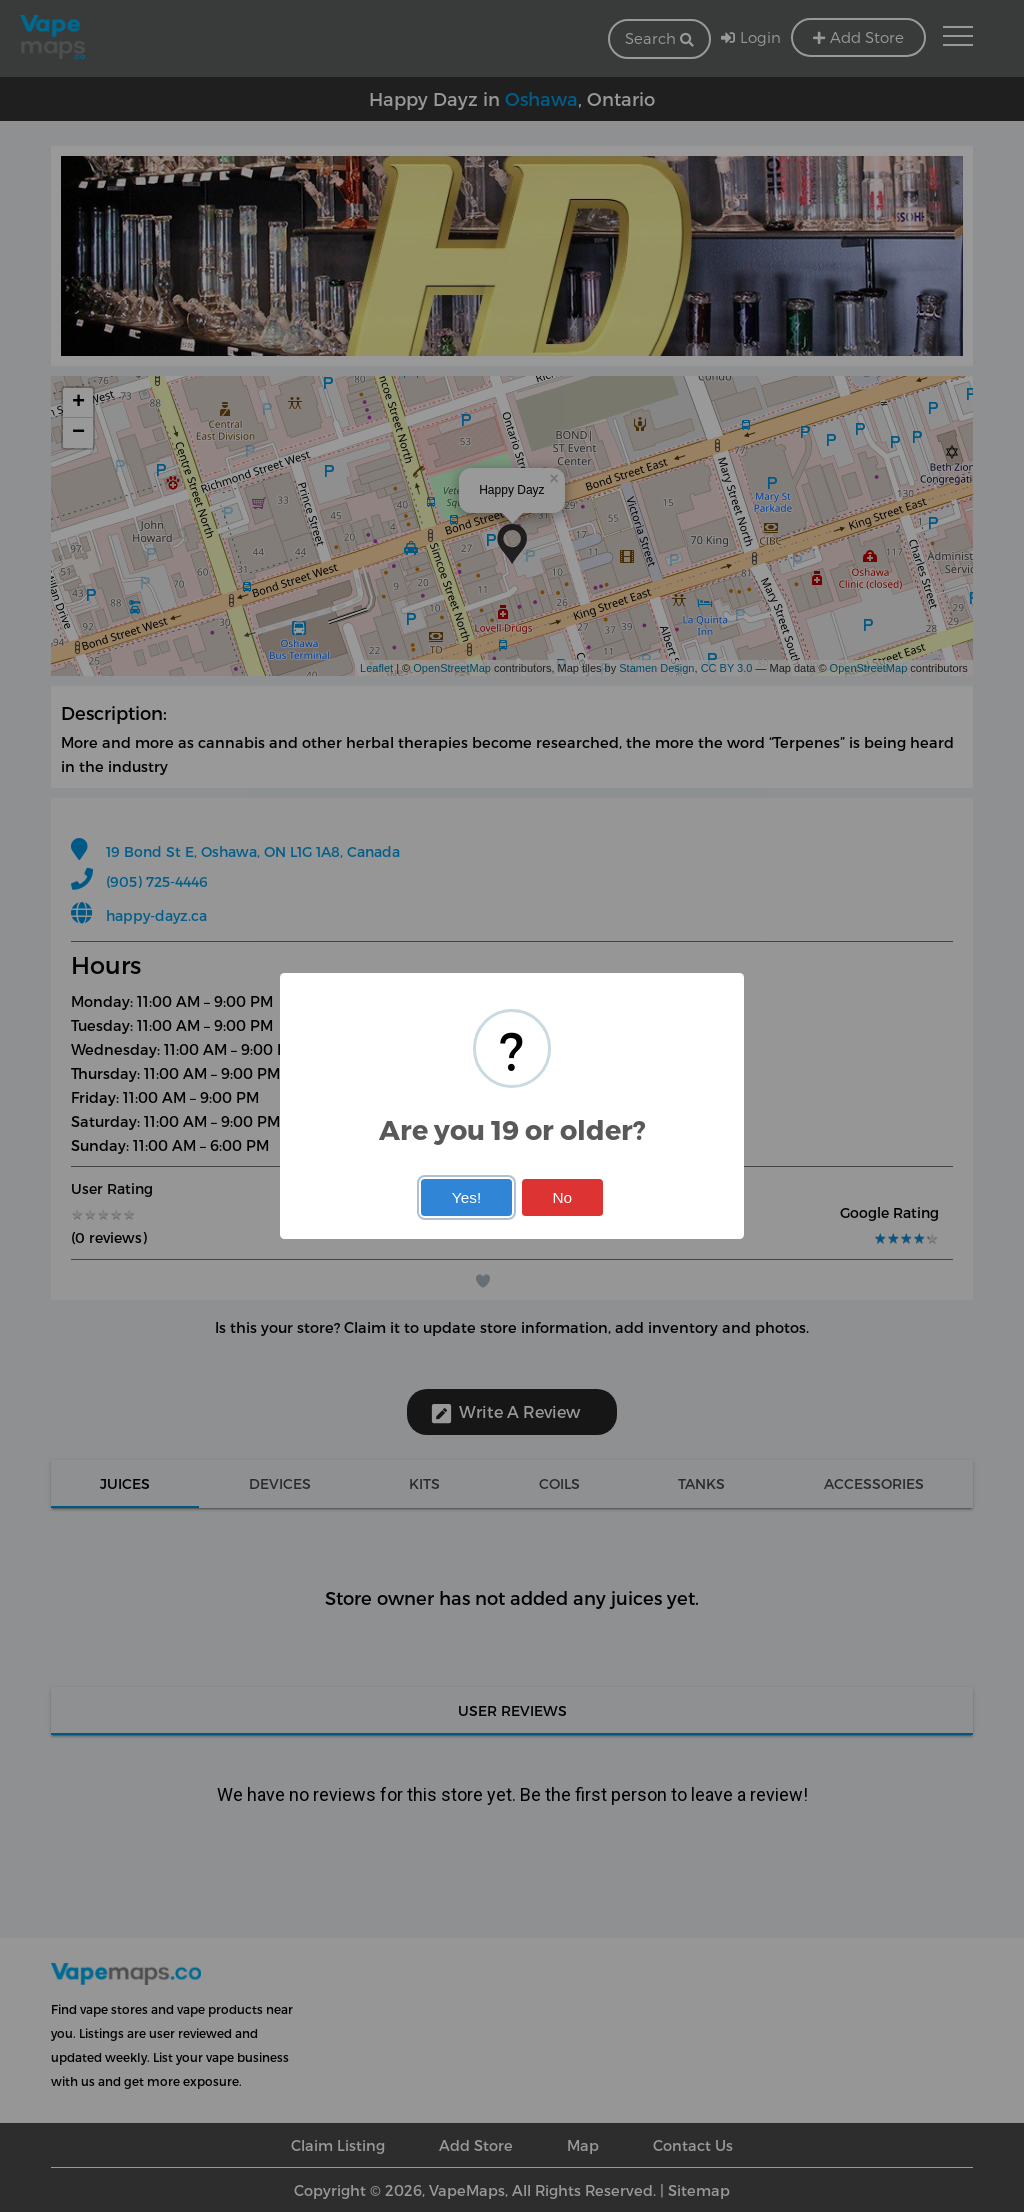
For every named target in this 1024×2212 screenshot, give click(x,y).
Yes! (466, 1197)
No (562, 1197)
